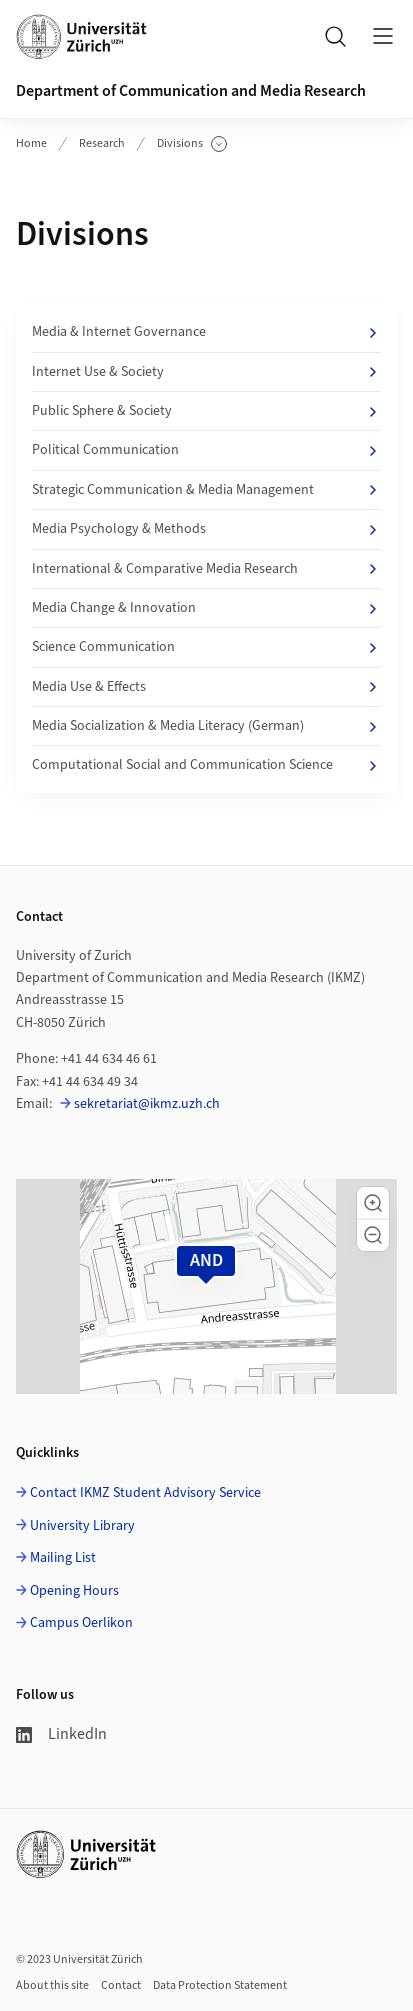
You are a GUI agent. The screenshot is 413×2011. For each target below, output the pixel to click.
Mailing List (63, 1558)
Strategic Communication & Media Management (206, 490)
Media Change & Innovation (206, 608)
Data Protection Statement (220, 1985)
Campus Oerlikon (81, 1623)
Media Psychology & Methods (206, 529)
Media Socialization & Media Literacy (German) (206, 726)
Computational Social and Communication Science (206, 765)
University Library (82, 1526)
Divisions (192, 144)
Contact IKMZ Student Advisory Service (145, 1493)
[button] (373, 1203)
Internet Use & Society (206, 372)
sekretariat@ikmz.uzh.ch (147, 1104)
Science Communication (206, 647)
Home (31, 143)
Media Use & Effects (206, 687)
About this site (52, 1985)
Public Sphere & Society (206, 411)
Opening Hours (74, 1591)
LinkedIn (61, 1734)
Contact (121, 1985)
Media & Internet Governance (206, 332)
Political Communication (206, 450)
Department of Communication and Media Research (191, 91)
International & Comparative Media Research (206, 569)
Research (102, 143)
